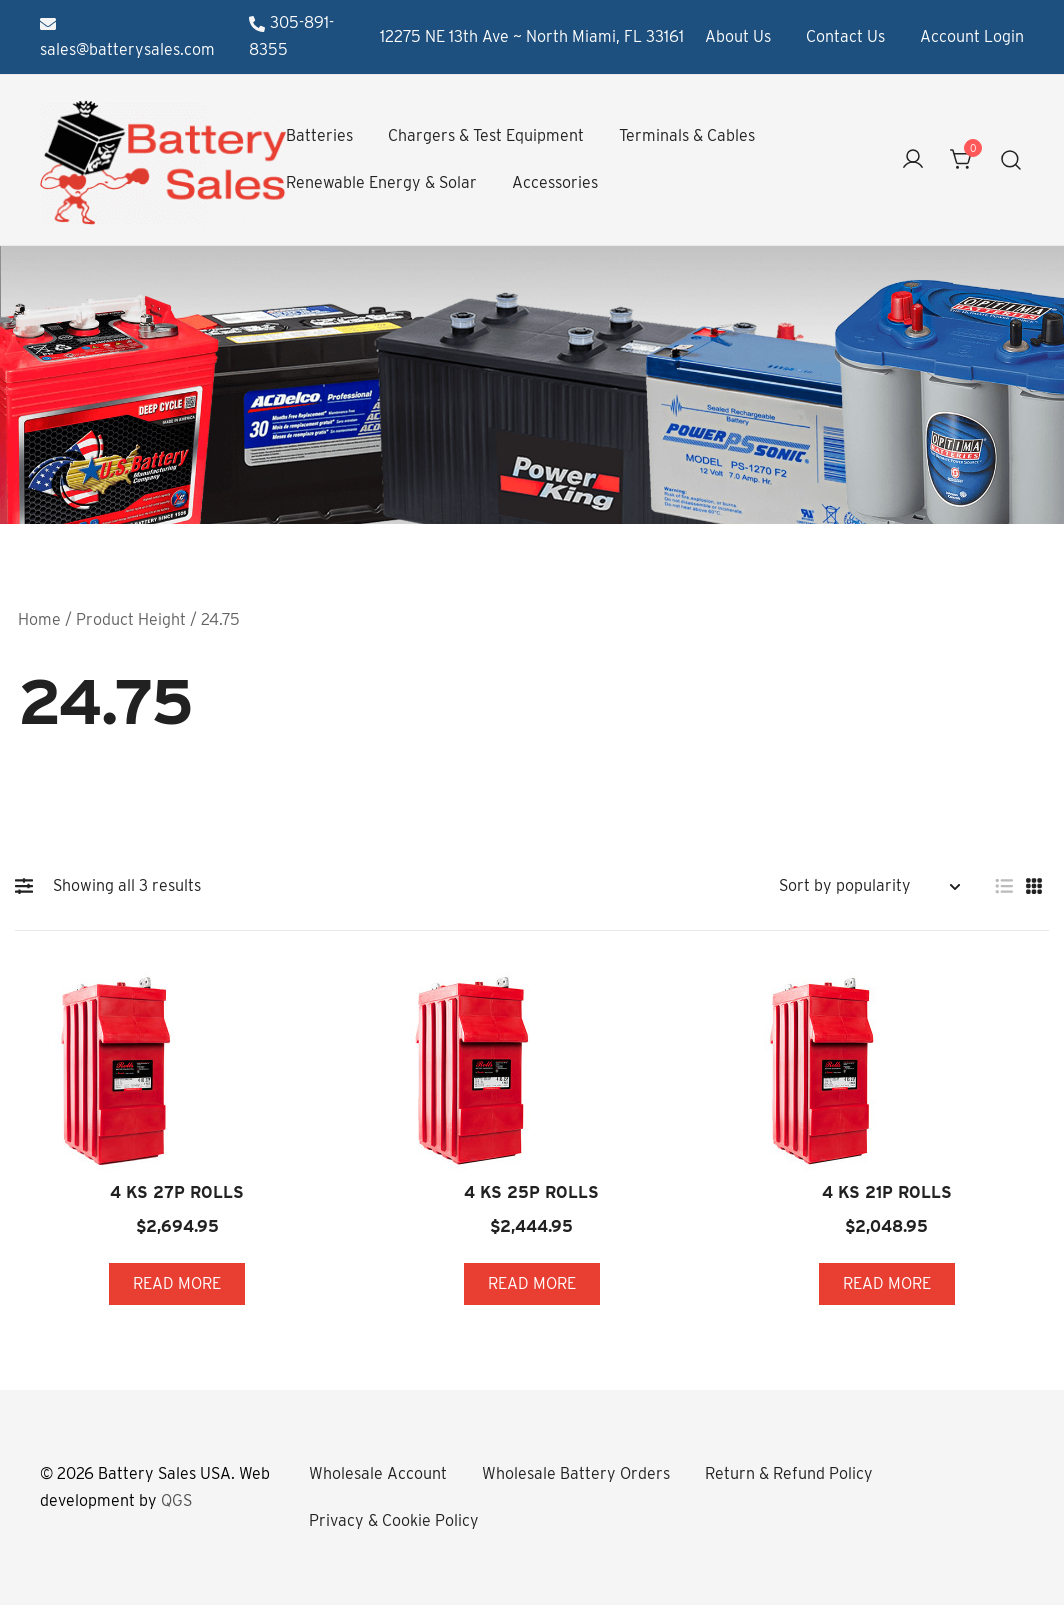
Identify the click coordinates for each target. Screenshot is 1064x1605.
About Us (738, 36)
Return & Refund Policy (789, 1473)
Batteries (319, 135)
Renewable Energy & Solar (381, 182)
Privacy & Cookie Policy (394, 1520)
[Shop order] (869, 886)
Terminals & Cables (687, 135)
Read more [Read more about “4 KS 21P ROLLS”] (887, 1283)
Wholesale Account (378, 1473)
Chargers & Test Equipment (486, 135)
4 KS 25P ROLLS (531, 1192)
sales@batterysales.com (127, 37)
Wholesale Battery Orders (576, 1473)
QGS (176, 1500)
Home (39, 619)
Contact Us (845, 36)
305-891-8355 (291, 36)
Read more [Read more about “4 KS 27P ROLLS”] (177, 1283)
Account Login (972, 36)
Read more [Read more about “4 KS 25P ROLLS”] (532, 1283)
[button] (29, 886)
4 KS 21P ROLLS (887, 1192)
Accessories (555, 182)
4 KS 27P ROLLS (177, 1192)
